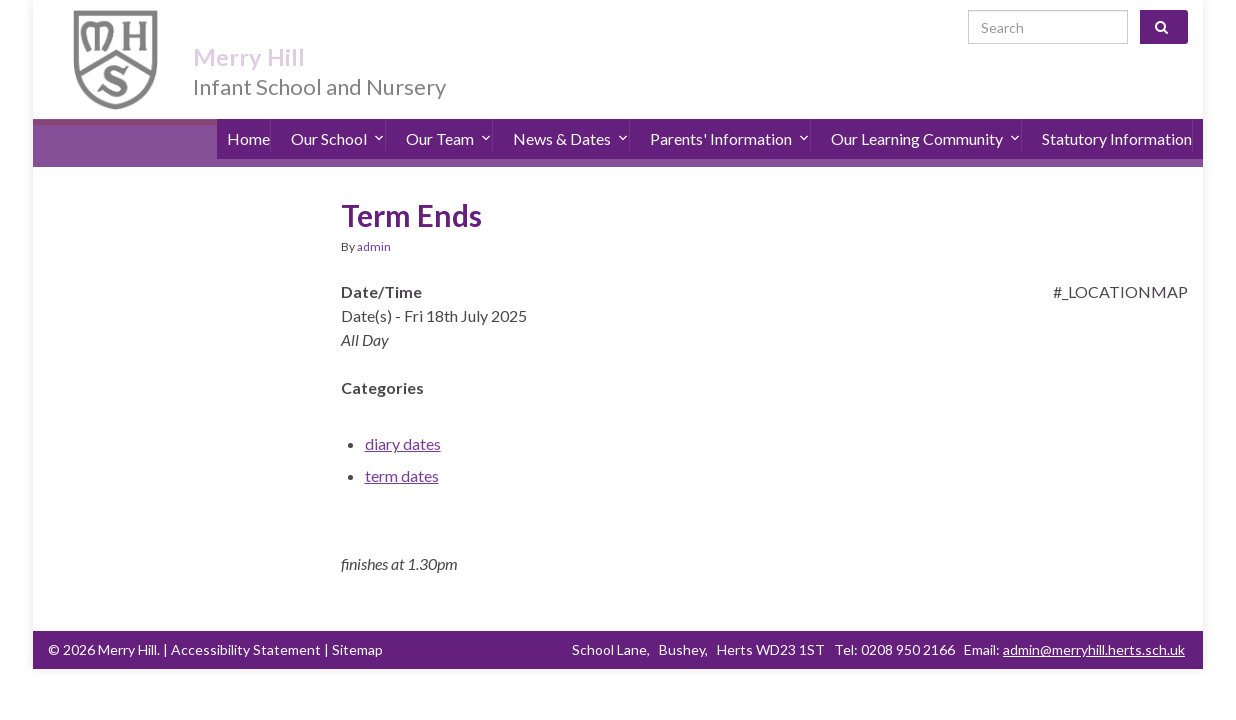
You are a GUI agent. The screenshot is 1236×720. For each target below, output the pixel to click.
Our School (338, 119)
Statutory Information (1117, 119)
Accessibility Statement (246, 622)
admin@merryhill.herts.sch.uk (1094, 622)
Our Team (449, 119)
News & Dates (571, 119)
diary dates (403, 416)
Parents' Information (730, 119)
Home (248, 119)
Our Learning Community (926, 119)
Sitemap (357, 622)
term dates (402, 448)
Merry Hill (273, 32)
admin (374, 219)
